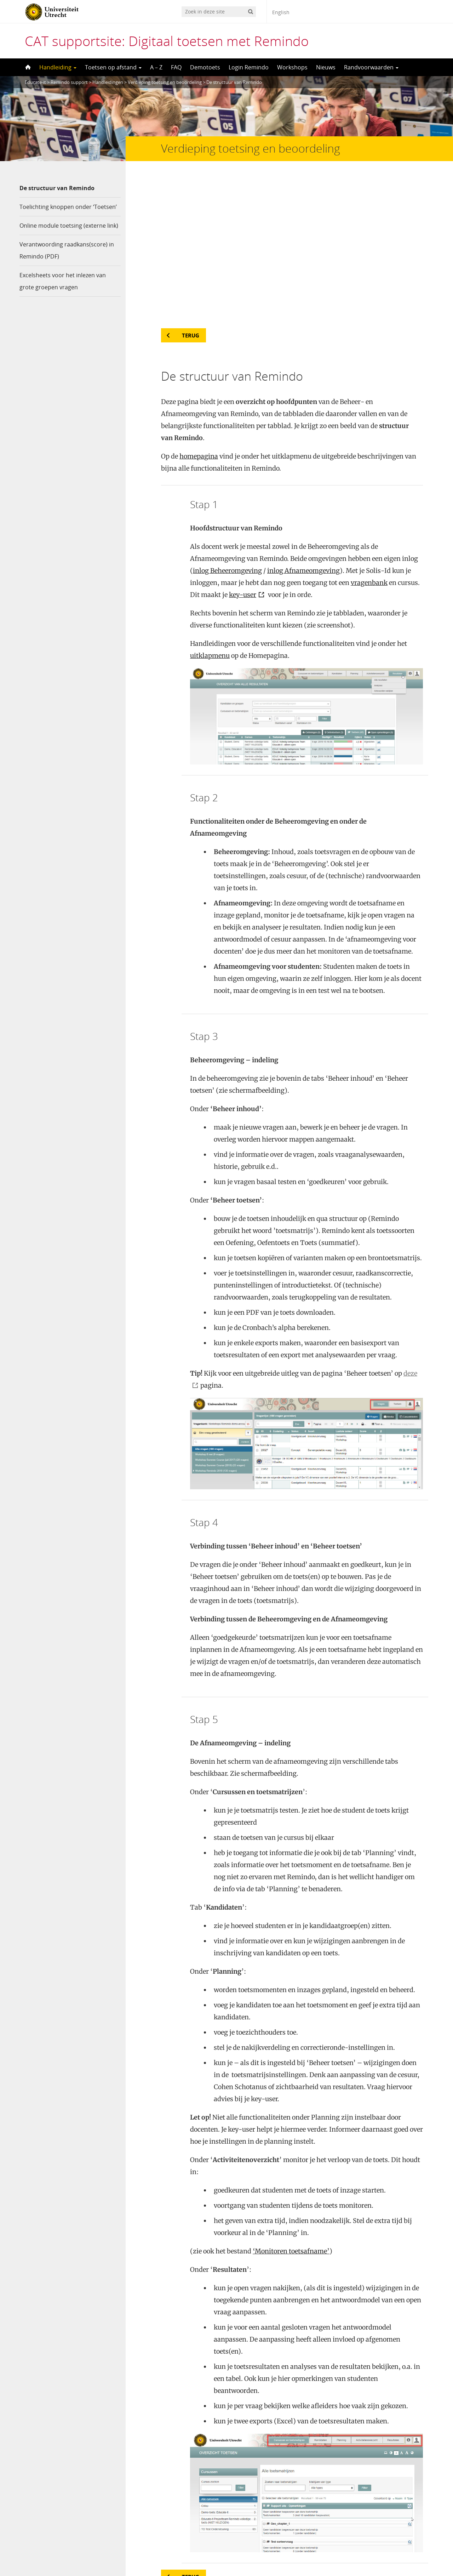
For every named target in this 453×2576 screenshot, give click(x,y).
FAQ (176, 67)
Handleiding (57, 67)
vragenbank (369, 437)
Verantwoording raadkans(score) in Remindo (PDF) (66, 250)
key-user (242, 449)
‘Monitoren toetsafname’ (291, 2105)
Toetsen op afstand (113, 67)
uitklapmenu (210, 510)
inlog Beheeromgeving (227, 425)
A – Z (156, 67)
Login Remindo (249, 67)
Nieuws (326, 67)
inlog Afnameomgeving (303, 425)
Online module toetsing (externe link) (68, 225)
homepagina (198, 310)
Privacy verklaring (402, 2546)
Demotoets (205, 67)
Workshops (292, 67)
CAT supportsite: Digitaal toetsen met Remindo (167, 41)
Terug (190, 189)
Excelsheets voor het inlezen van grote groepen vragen (62, 281)
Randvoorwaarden (371, 67)
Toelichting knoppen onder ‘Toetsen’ (68, 207)
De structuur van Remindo (56, 188)
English (280, 12)
